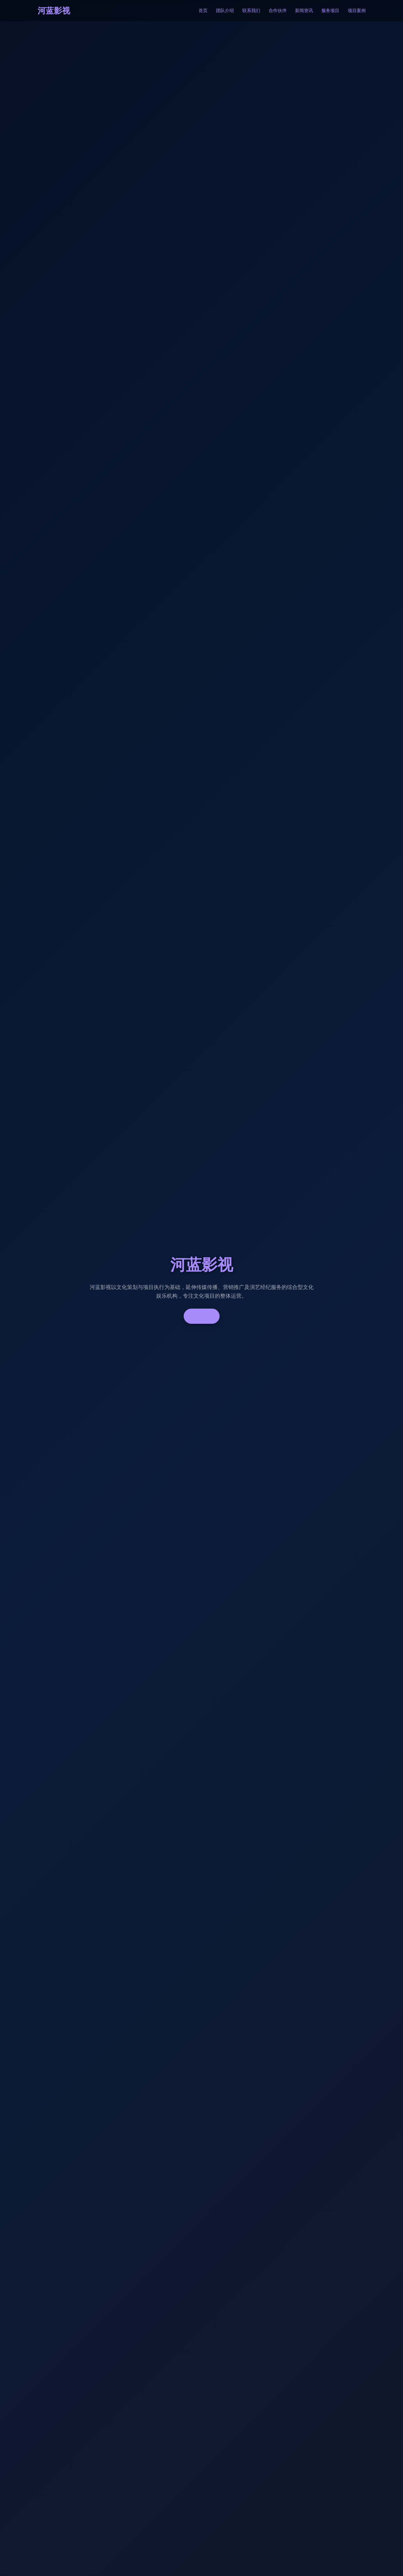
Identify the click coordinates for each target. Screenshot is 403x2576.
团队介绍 (225, 10)
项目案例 (357, 10)
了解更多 (202, 1316)
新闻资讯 (304, 10)
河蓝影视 (54, 10)
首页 (203, 10)
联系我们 (251, 10)
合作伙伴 (278, 10)
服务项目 (330, 10)
